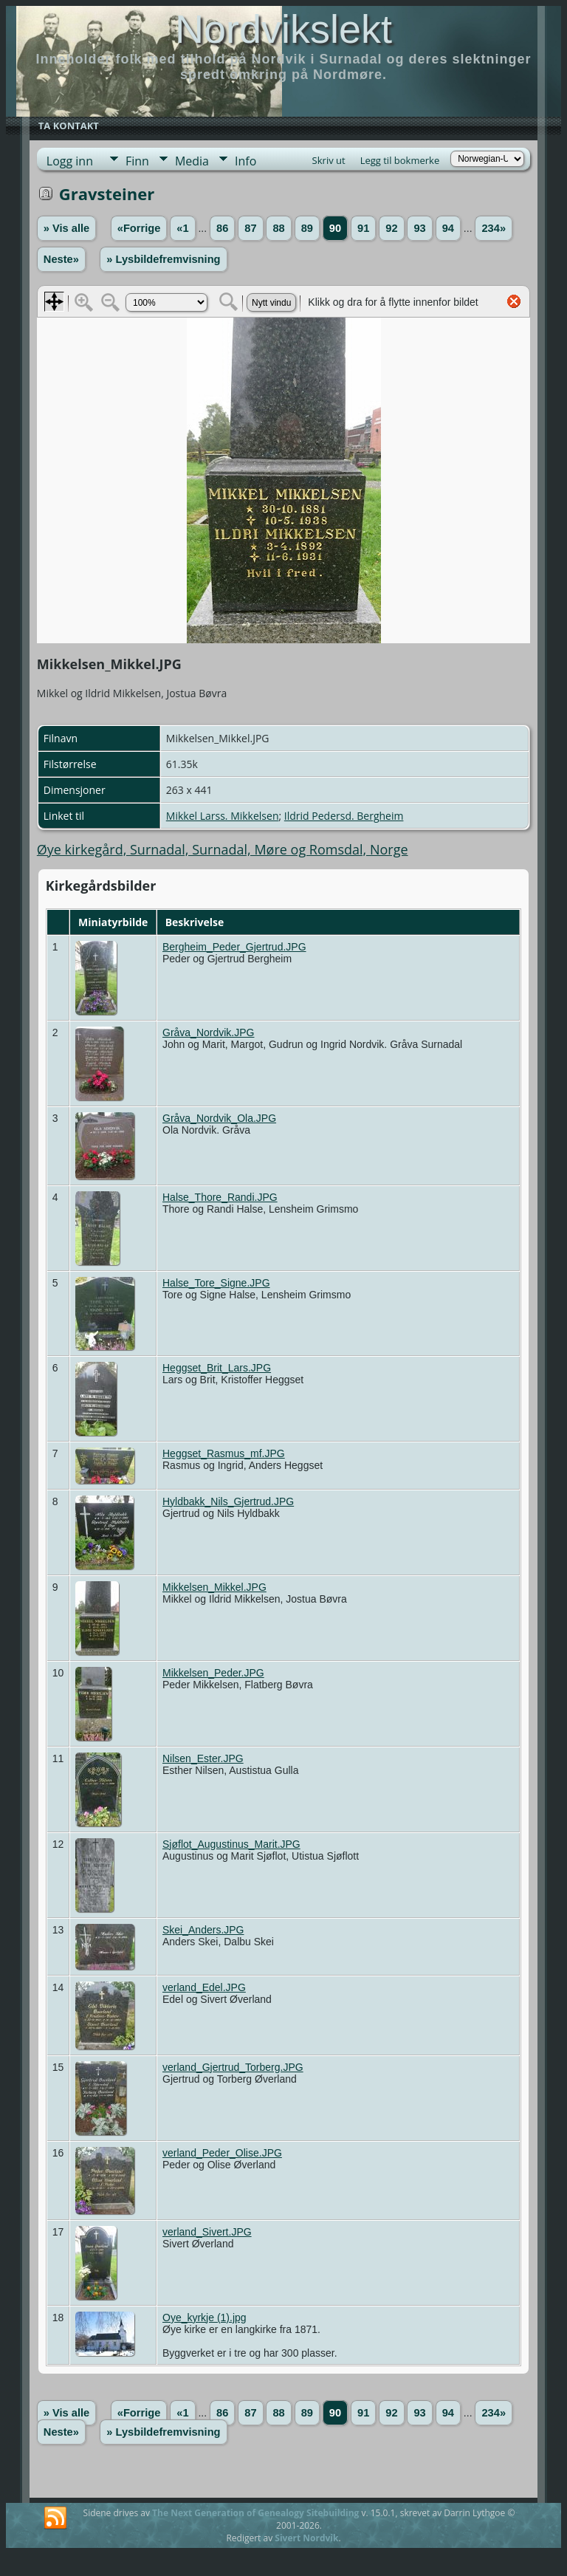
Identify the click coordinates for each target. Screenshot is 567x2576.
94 (448, 228)
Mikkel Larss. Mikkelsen (222, 816)
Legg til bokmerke (400, 160)
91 (363, 228)
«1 (182, 228)
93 (419, 228)
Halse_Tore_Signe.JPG (216, 1283)
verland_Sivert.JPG (207, 2232)
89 (307, 228)
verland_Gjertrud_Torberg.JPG (232, 2067)
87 (250, 228)
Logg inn (70, 161)
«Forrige (139, 228)
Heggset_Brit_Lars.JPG (216, 1368)
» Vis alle (66, 228)
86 (222, 228)
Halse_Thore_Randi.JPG (220, 1197)
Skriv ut (329, 160)
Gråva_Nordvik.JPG (208, 1032)
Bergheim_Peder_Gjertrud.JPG (234, 947)
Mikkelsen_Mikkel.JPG (214, 1587)
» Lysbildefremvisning (163, 259)
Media (192, 161)
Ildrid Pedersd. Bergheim (344, 816)
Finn (137, 161)
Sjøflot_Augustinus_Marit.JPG (231, 1844)
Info (245, 161)
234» (493, 228)
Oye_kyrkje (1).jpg (204, 2317)
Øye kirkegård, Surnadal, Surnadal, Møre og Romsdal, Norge (222, 849)
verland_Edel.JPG (204, 1987)
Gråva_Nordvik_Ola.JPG (219, 1118)
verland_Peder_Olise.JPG (222, 2153)
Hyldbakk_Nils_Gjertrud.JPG (228, 1501)
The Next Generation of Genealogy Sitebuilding (255, 2513)
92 (391, 228)
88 (278, 228)
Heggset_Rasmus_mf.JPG (223, 1453)
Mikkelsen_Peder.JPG (213, 1673)
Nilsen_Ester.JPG (203, 1758)
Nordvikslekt (283, 29)
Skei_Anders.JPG (203, 1930)
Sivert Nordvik (306, 2538)
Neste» (61, 259)
